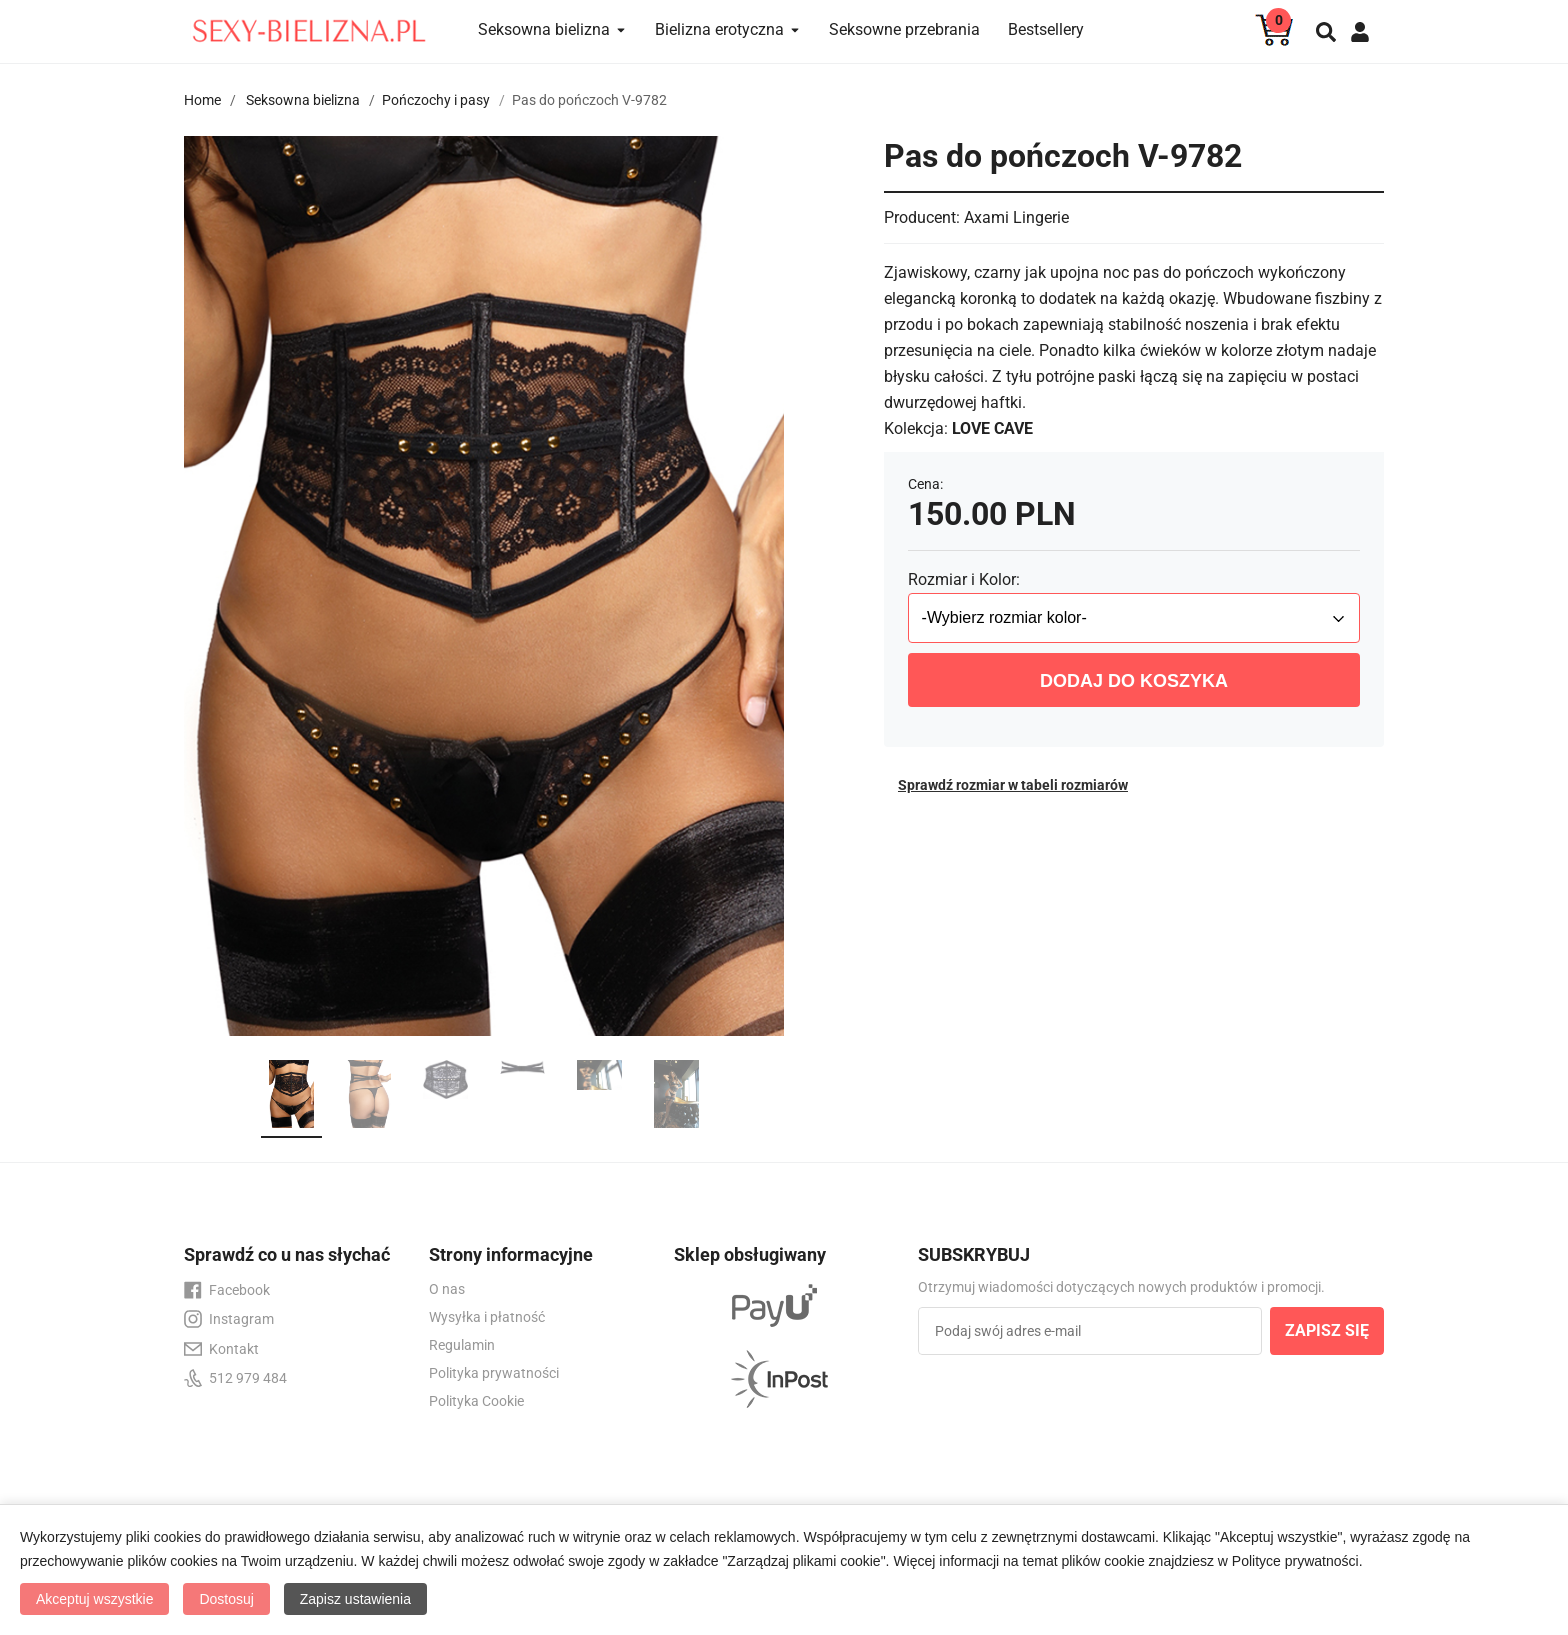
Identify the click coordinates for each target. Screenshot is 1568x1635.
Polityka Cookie (476, 1401)
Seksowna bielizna (303, 100)
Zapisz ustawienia (355, 1599)
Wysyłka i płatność (487, 1317)
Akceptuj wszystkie (94, 1599)
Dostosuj (226, 1599)
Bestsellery (1046, 29)
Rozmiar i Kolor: (964, 579)
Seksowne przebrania (904, 29)
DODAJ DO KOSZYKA (1134, 681)
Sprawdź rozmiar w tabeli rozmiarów (1013, 785)
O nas (447, 1289)
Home (202, 100)
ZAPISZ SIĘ (1327, 1330)
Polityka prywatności (494, 1373)
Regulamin (462, 1345)
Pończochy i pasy (436, 100)
